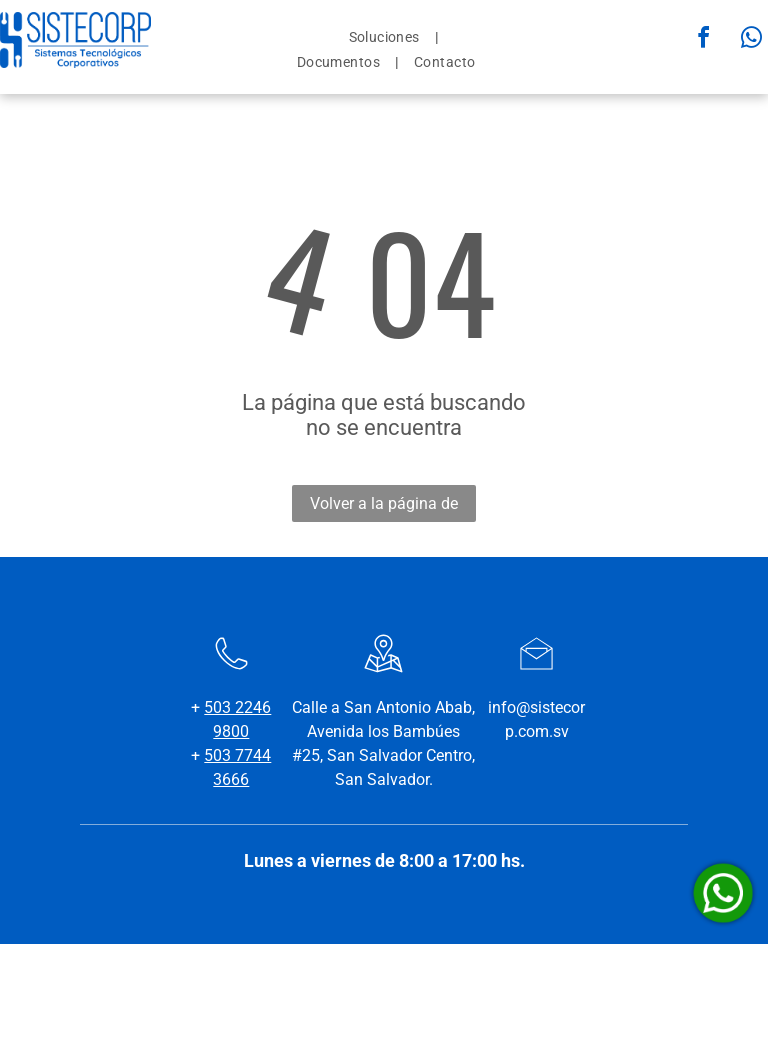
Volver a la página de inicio (384, 508)
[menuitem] (386, 37)
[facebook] (704, 40)
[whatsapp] (752, 40)
